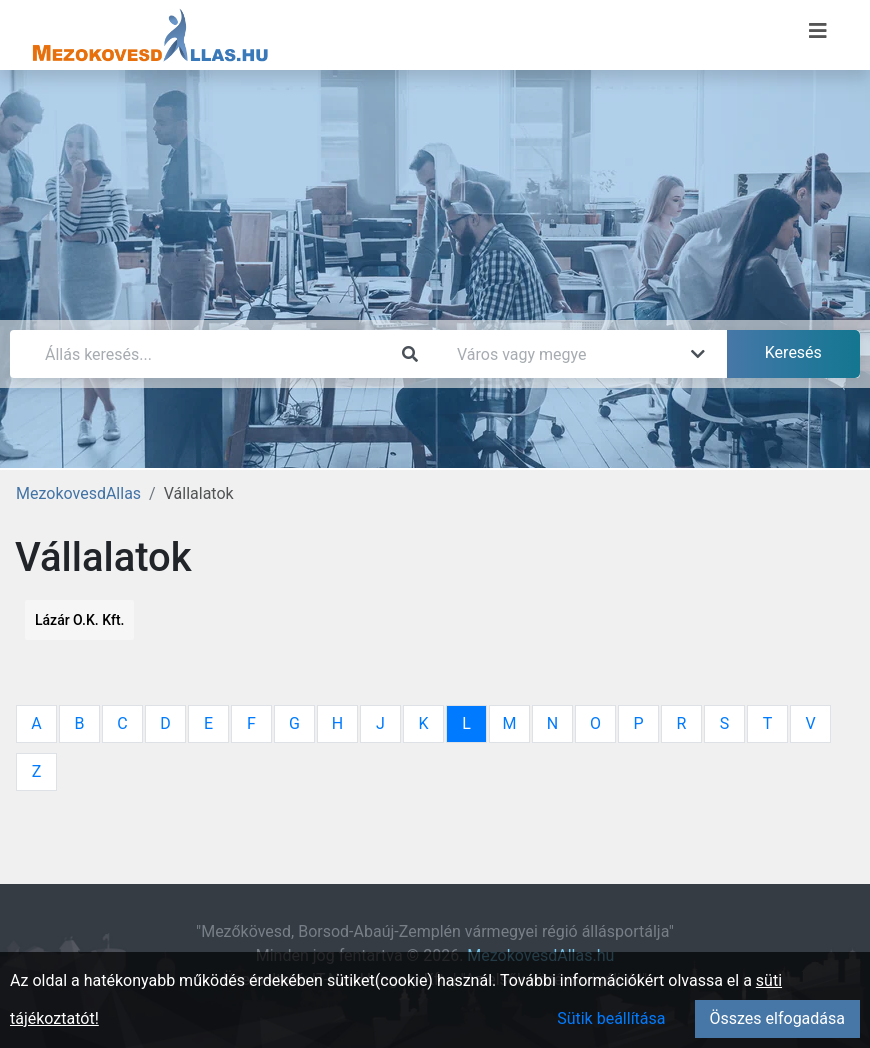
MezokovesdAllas (78, 493)
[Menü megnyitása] (818, 31)
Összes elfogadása (777, 1018)
